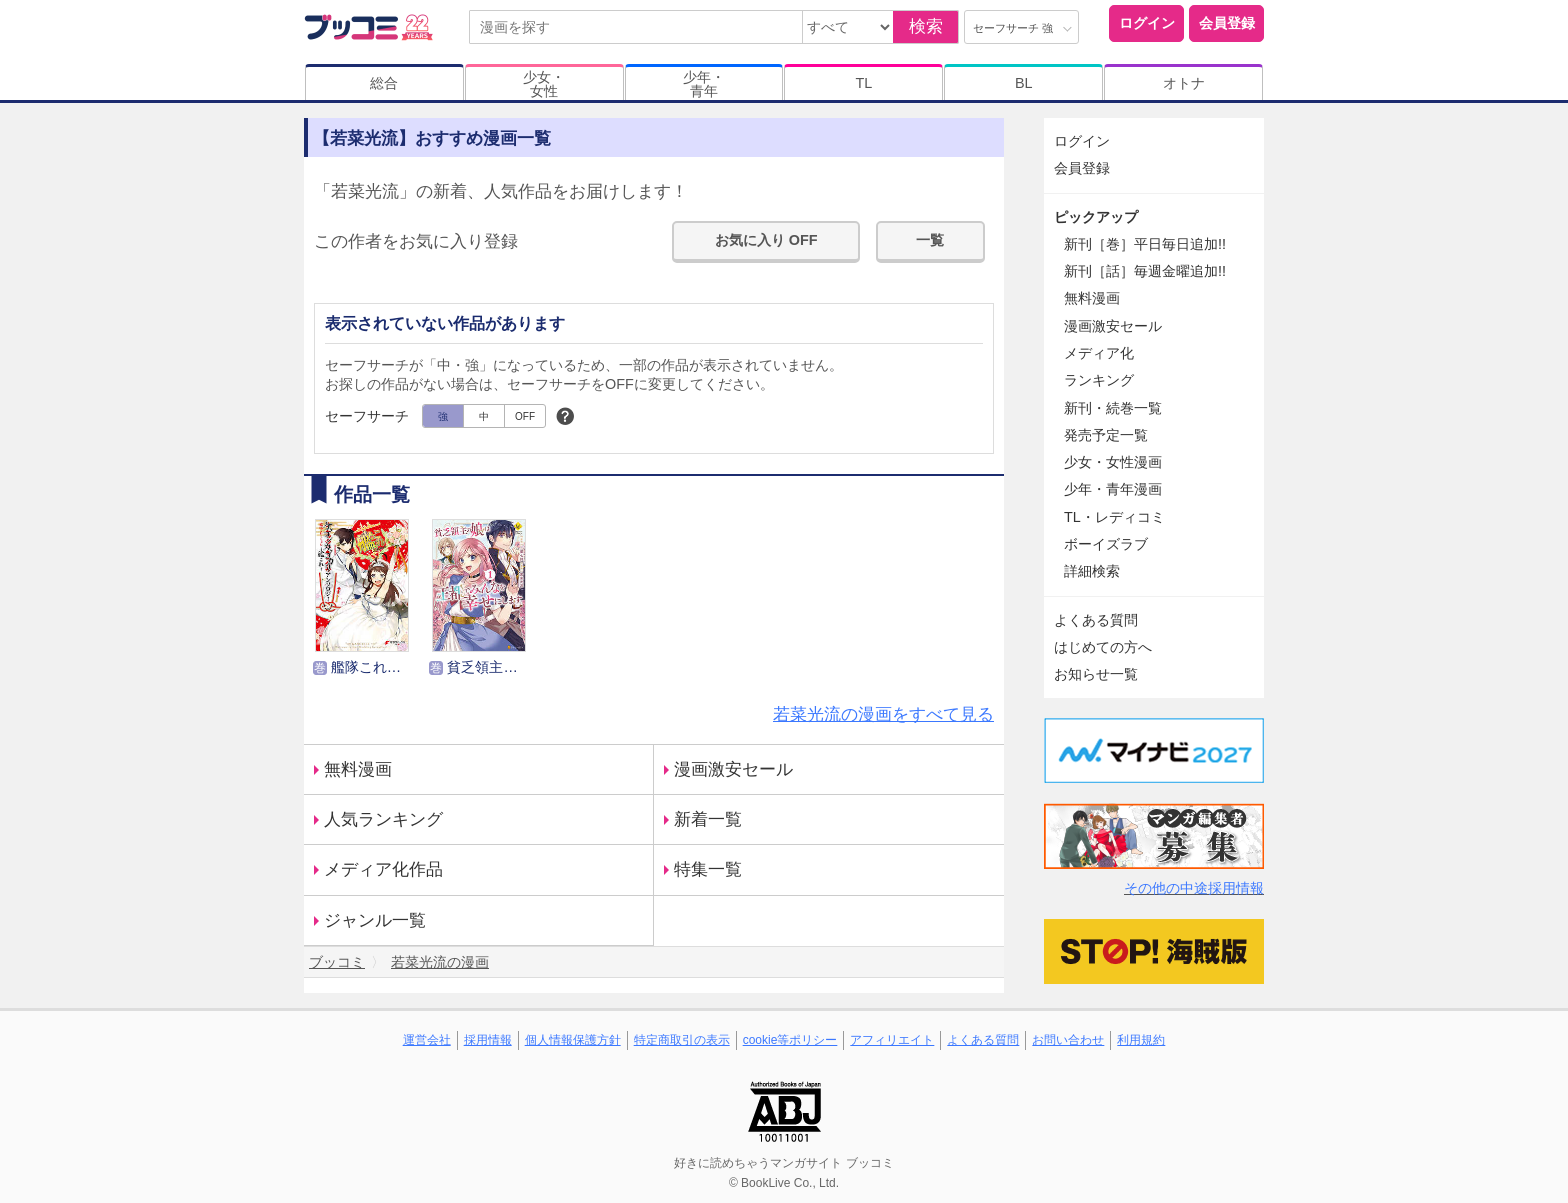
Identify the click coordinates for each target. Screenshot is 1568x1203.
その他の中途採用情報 (1194, 888)
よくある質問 (1096, 620)
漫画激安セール (733, 769)
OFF (525, 416)
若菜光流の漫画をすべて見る (883, 714)
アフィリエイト (892, 1040)
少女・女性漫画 (1113, 462)
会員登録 (1227, 23)
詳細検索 (1092, 571)
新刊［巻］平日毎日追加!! (1145, 244)
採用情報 (488, 1040)
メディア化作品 (383, 869)
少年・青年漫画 (1113, 489)
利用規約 (1141, 1040)
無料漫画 (358, 769)
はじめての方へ (1103, 647)
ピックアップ (1096, 217)
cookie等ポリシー (790, 1040)
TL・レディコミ (1114, 517)
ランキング (1099, 380)
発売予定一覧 (1106, 435)
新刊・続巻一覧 (1113, 408)
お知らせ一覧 (1096, 674)
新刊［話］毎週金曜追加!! (1145, 271)
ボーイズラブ (1106, 544)
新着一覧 (708, 819)
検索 (926, 26)
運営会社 (427, 1040)
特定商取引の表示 (682, 1040)
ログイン (1147, 23)
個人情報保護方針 (573, 1040)
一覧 (930, 240)
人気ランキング (383, 819)
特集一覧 (708, 869)
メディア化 (1099, 353)
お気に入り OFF (766, 240)
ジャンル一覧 (375, 920)
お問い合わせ (1068, 1040)
